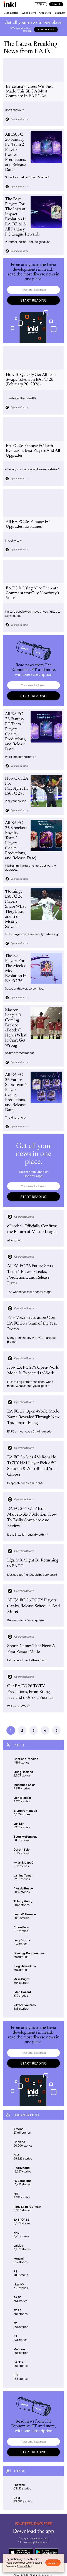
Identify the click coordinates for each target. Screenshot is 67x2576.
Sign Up (56, 4)
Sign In (40, 4)
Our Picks (45, 13)
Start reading (46, 29)
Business (60, 13)
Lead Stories (11, 13)
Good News (29, 13)
